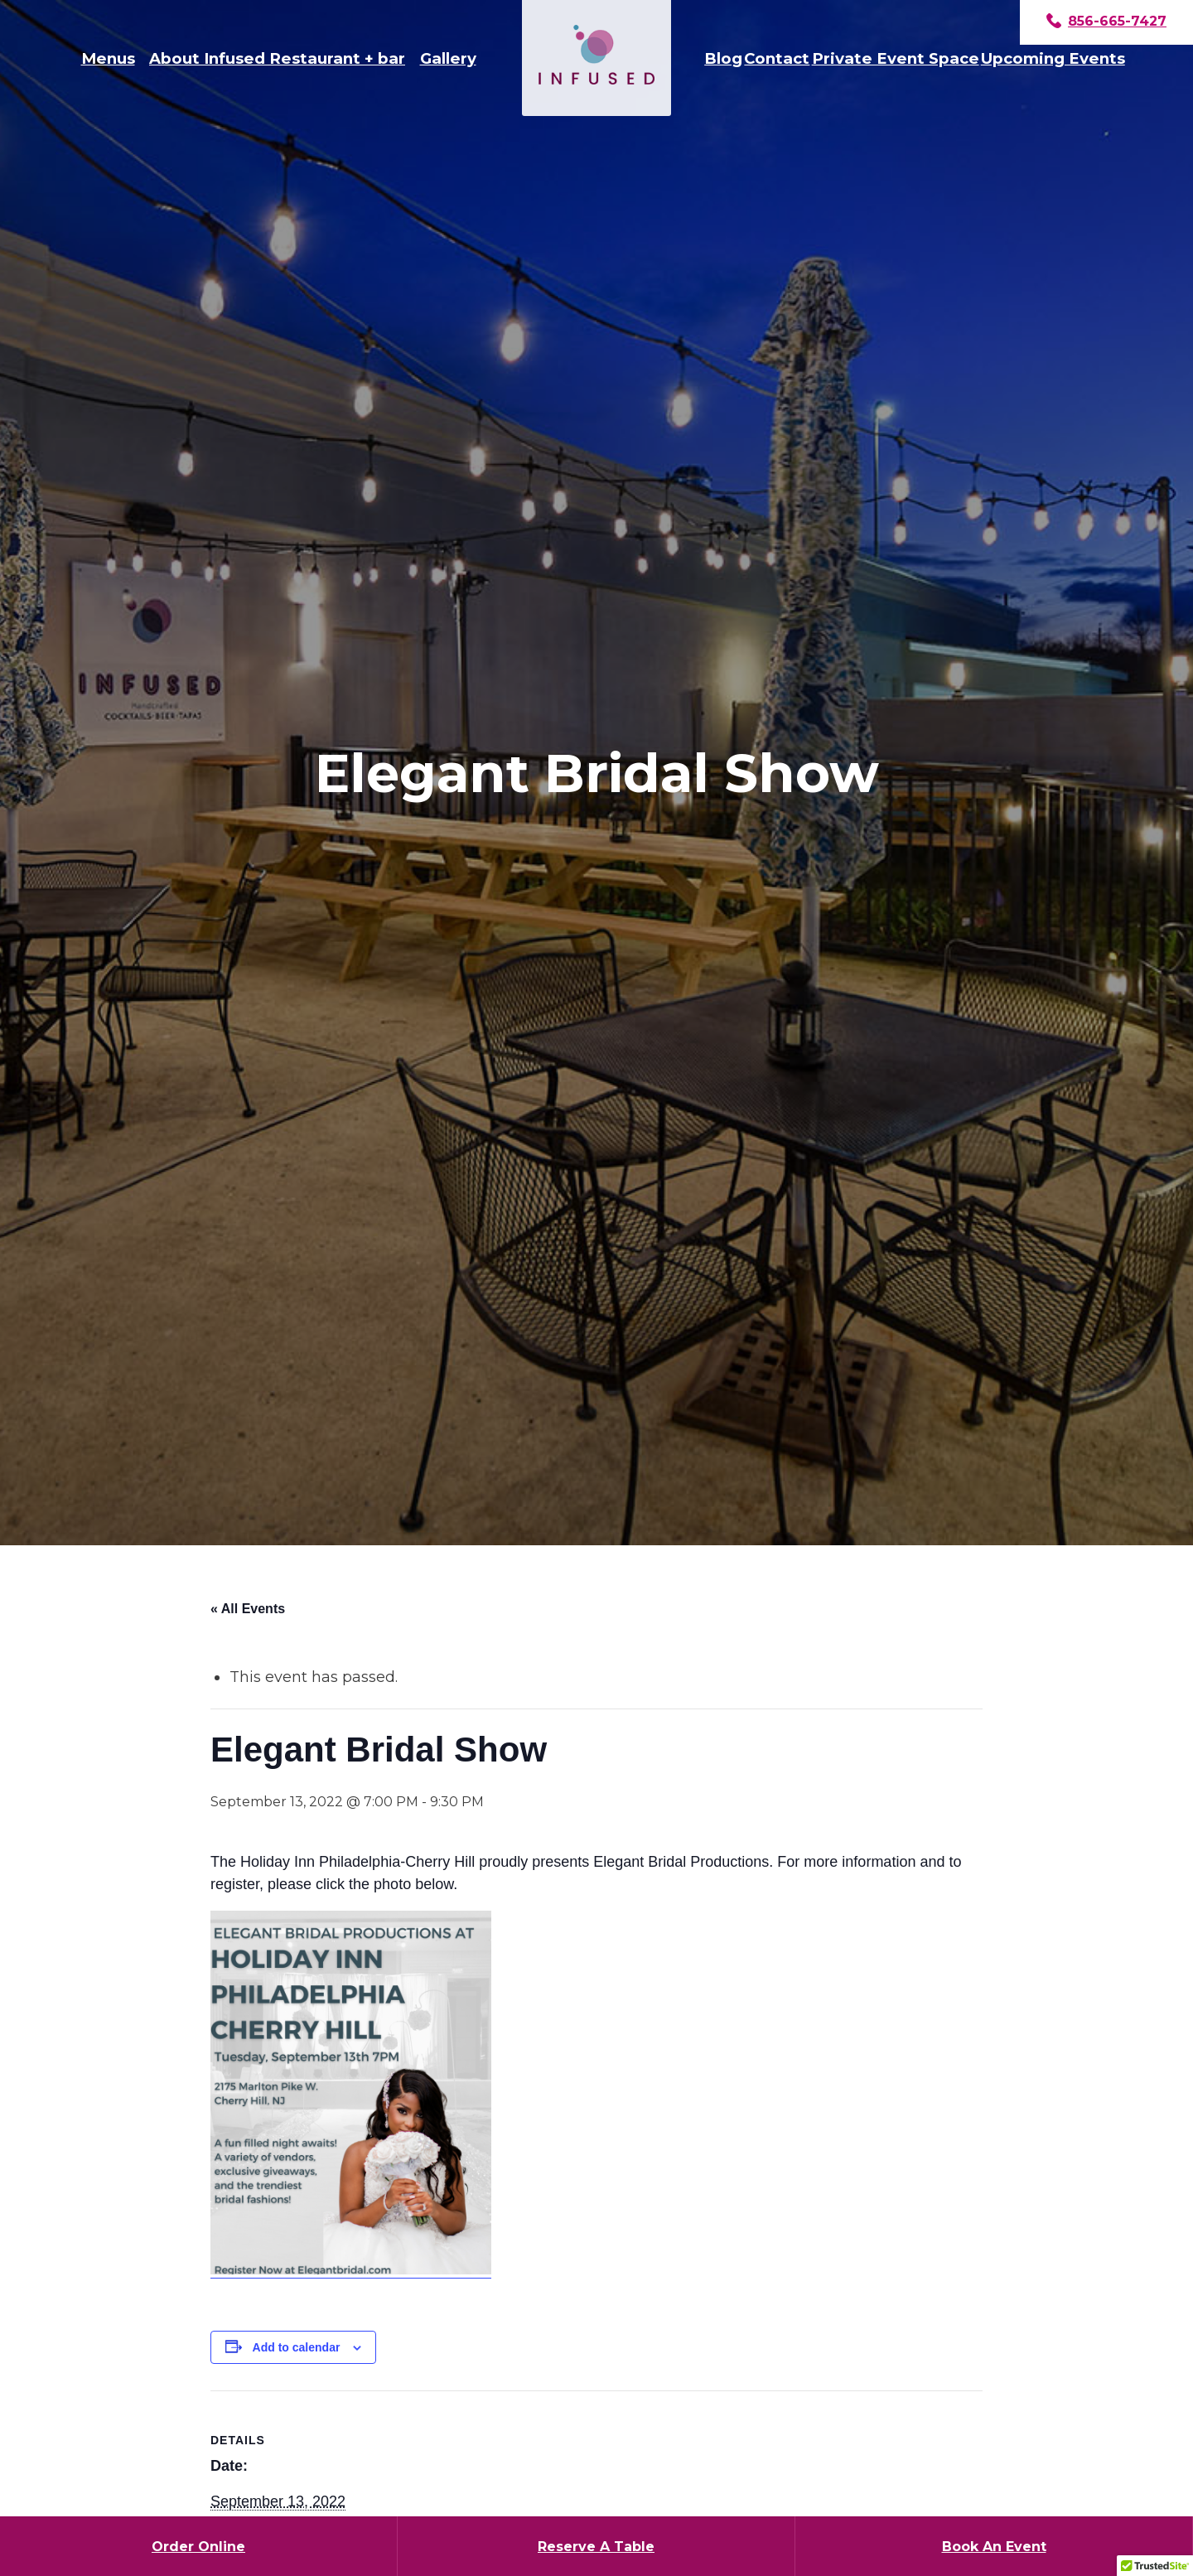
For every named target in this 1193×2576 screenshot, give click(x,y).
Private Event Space (895, 58)
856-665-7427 (1106, 22)
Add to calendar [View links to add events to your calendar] (297, 2347)
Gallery (448, 58)
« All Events (247, 1609)
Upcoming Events (1053, 58)
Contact (776, 58)
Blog (723, 58)
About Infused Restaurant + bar (277, 58)
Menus (108, 58)
